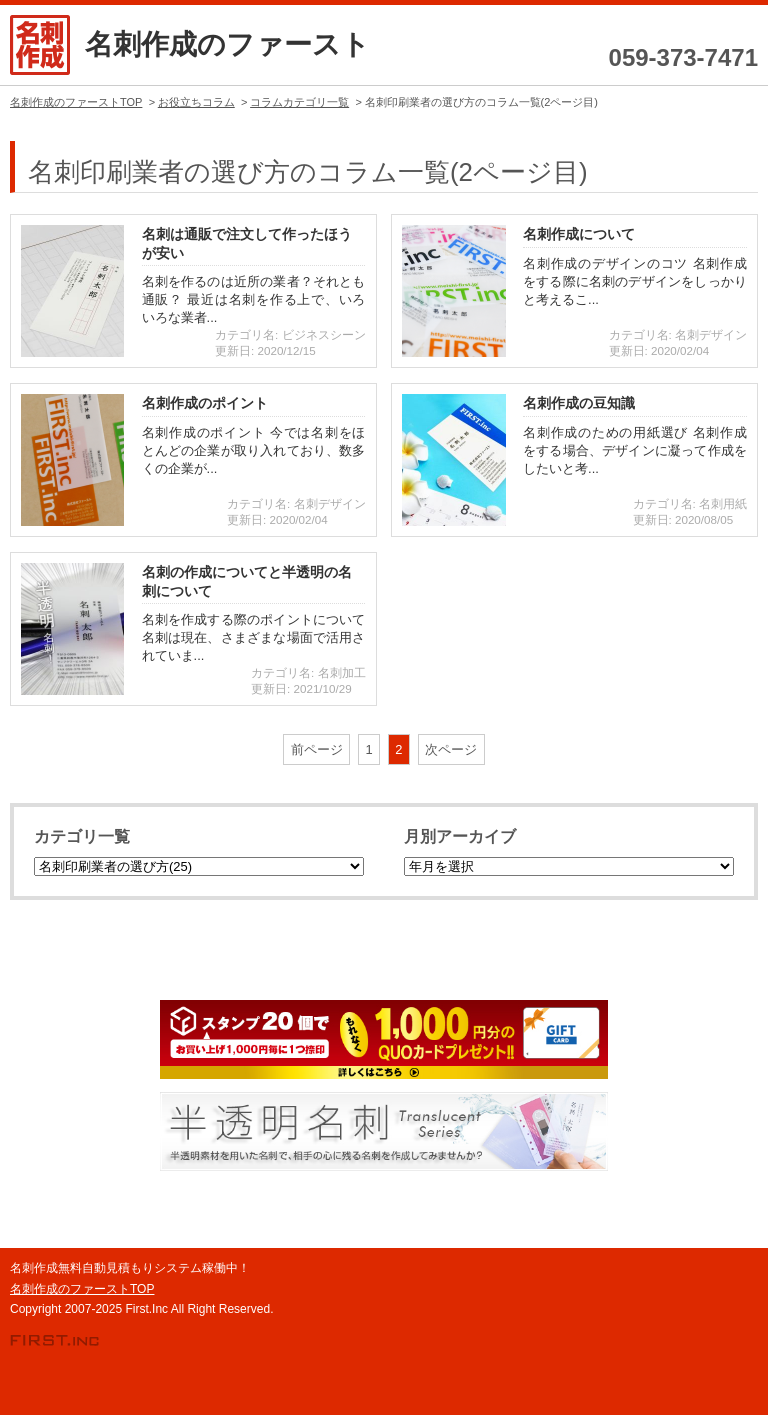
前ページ (317, 749)
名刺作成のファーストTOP (82, 1289)
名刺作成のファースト (227, 44)
